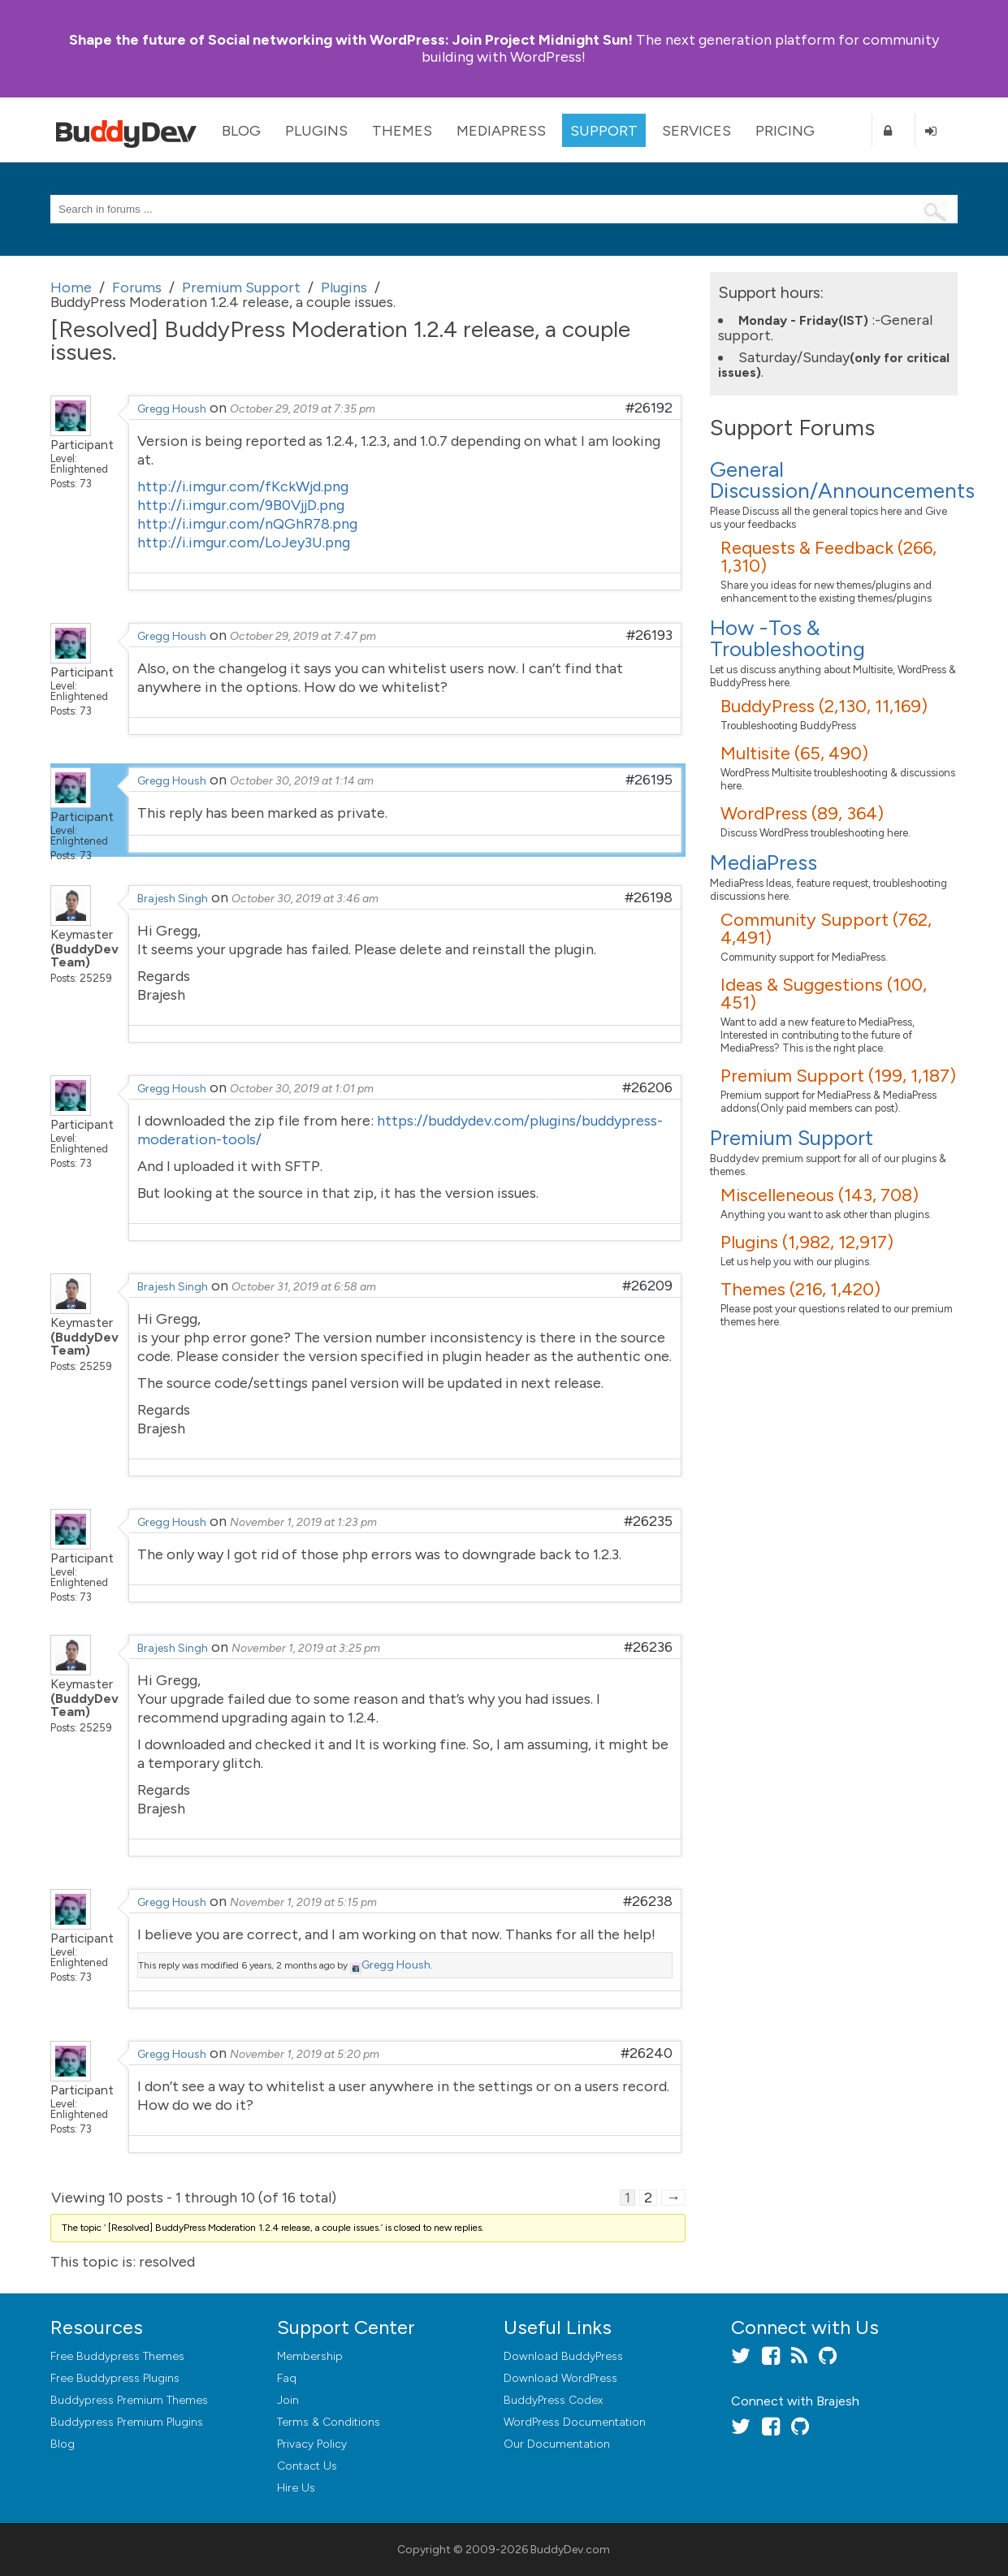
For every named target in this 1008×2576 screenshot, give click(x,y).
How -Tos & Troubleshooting (787, 638)
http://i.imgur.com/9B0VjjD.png (240, 505)
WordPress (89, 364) (802, 813)
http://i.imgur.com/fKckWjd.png (242, 486)
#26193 (649, 635)
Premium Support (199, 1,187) (838, 1076)
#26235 (648, 1521)
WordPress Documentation (575, 2422)
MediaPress (501, 131)
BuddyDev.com (570, 2550)
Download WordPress (560, 2378)
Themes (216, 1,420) (800, 1289)
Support (604, 131)
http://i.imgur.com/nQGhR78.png (247, 524)
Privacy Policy (312, 2444)
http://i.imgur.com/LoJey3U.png (243, 542)
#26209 (647, 1285)
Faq (286, 2378)
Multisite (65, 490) (794, 753)
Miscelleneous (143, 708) (819, 1195)
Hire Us (296, 2488)
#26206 (647, 1087)
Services (696, 131)
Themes (402, 131)
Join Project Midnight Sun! (351, 40)
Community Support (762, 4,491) (826, 929)
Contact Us (307, 2466)
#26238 (648, 1901)
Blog (241, 131)
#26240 (647, 2053)
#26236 (648, 1647)
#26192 (649, 407)
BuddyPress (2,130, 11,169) (824, 706)
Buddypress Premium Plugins (126, 2422)
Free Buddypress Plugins (115, 2378)
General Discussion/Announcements (842, 480)
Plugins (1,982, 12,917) (806, 1242)
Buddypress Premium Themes (129, 2400)
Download (563, 2356)
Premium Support (791, 1138)
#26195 (649, 779)
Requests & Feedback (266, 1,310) (828, 557)
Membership (310, 2356)
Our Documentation (557, 2444)
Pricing (785, 131)
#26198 (649, 897)
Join (288, 2400)
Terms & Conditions (328, 2422)
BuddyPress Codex (553, 2400)
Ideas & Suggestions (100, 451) (823, 994)
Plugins (316, 131)
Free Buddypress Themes (117, 2356)
